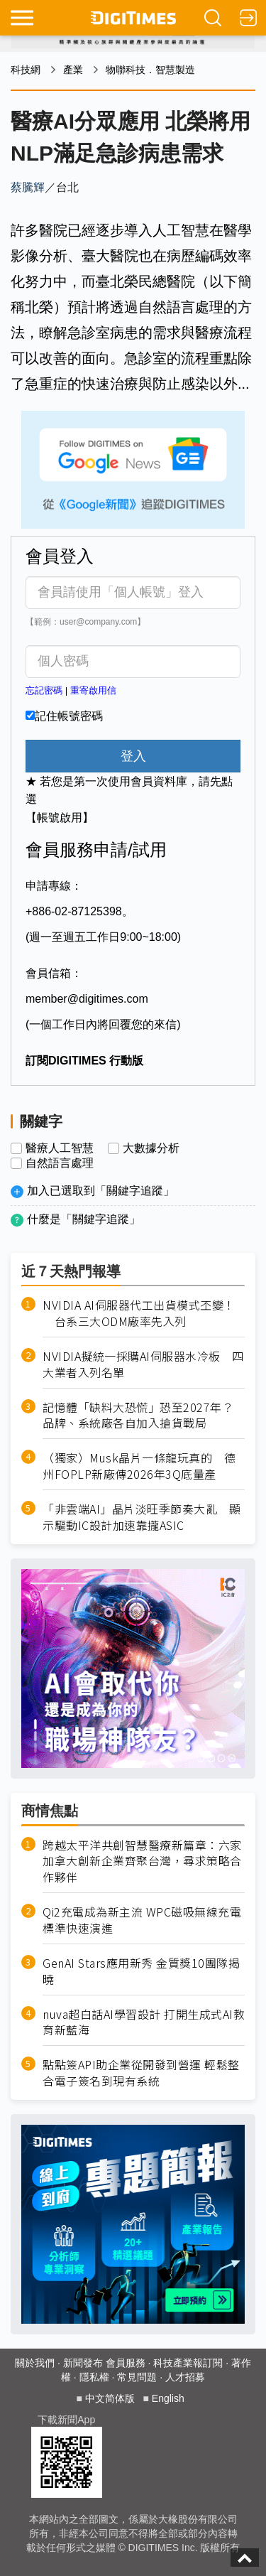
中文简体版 (110, 2398)
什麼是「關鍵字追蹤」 (83, 1219)
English (168, 2398)
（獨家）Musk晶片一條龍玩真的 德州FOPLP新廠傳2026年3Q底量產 (139, 1466)
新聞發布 (83, 2362)
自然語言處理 (60, 1163)
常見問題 (137, 2377)
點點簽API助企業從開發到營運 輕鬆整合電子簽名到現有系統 (141, 2073)
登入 (133, 756)
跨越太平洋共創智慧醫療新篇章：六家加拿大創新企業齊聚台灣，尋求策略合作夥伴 (142, 1861)
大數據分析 (151, 1148)
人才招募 (185, 2377)
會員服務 (125, 2362)
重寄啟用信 (93, 690)
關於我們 (35, 2362)
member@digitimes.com (87, 999)
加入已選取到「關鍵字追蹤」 (100, 1191)
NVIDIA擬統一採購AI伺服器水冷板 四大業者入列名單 (143, 1364)
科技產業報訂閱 (188, 2362)
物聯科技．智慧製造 (150, 69)
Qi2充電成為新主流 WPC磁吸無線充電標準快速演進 (142, 1920)
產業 (73, 69)
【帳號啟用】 (60, 818)
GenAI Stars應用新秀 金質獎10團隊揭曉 (141, 1971)
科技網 (25, 69)
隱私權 (94, 2377)
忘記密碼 (44, 690)
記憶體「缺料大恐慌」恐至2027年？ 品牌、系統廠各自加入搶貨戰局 (144, 1415)
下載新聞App (66, 2419)
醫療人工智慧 (60, 1148)
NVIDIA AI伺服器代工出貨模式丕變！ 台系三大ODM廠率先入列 (139, 1313)
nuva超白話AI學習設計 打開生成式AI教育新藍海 (144, 2022)
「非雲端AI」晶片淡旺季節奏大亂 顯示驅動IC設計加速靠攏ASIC (141, 1517)
